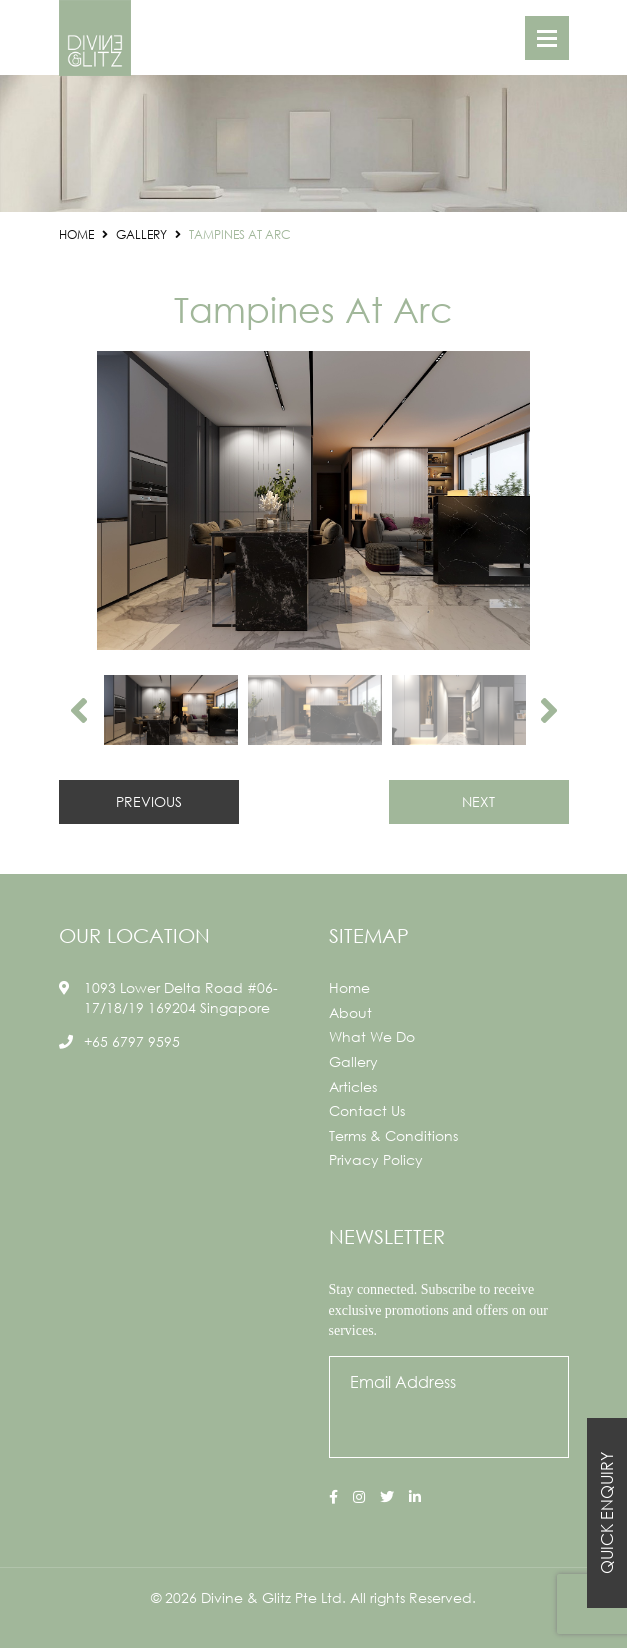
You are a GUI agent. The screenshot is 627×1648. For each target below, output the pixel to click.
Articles (353, 1086)
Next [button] (549, 710)
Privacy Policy (376, 1159)
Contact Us (367, 1110)
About (350, 1012)
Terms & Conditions (393, 1135)
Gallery (353, 1061)
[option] (314, 500)
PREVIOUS (149, 801)
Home (349, 987)
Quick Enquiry (606, 1513)
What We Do (372, 1036)
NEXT (478, 801)
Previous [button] (79, 710)
